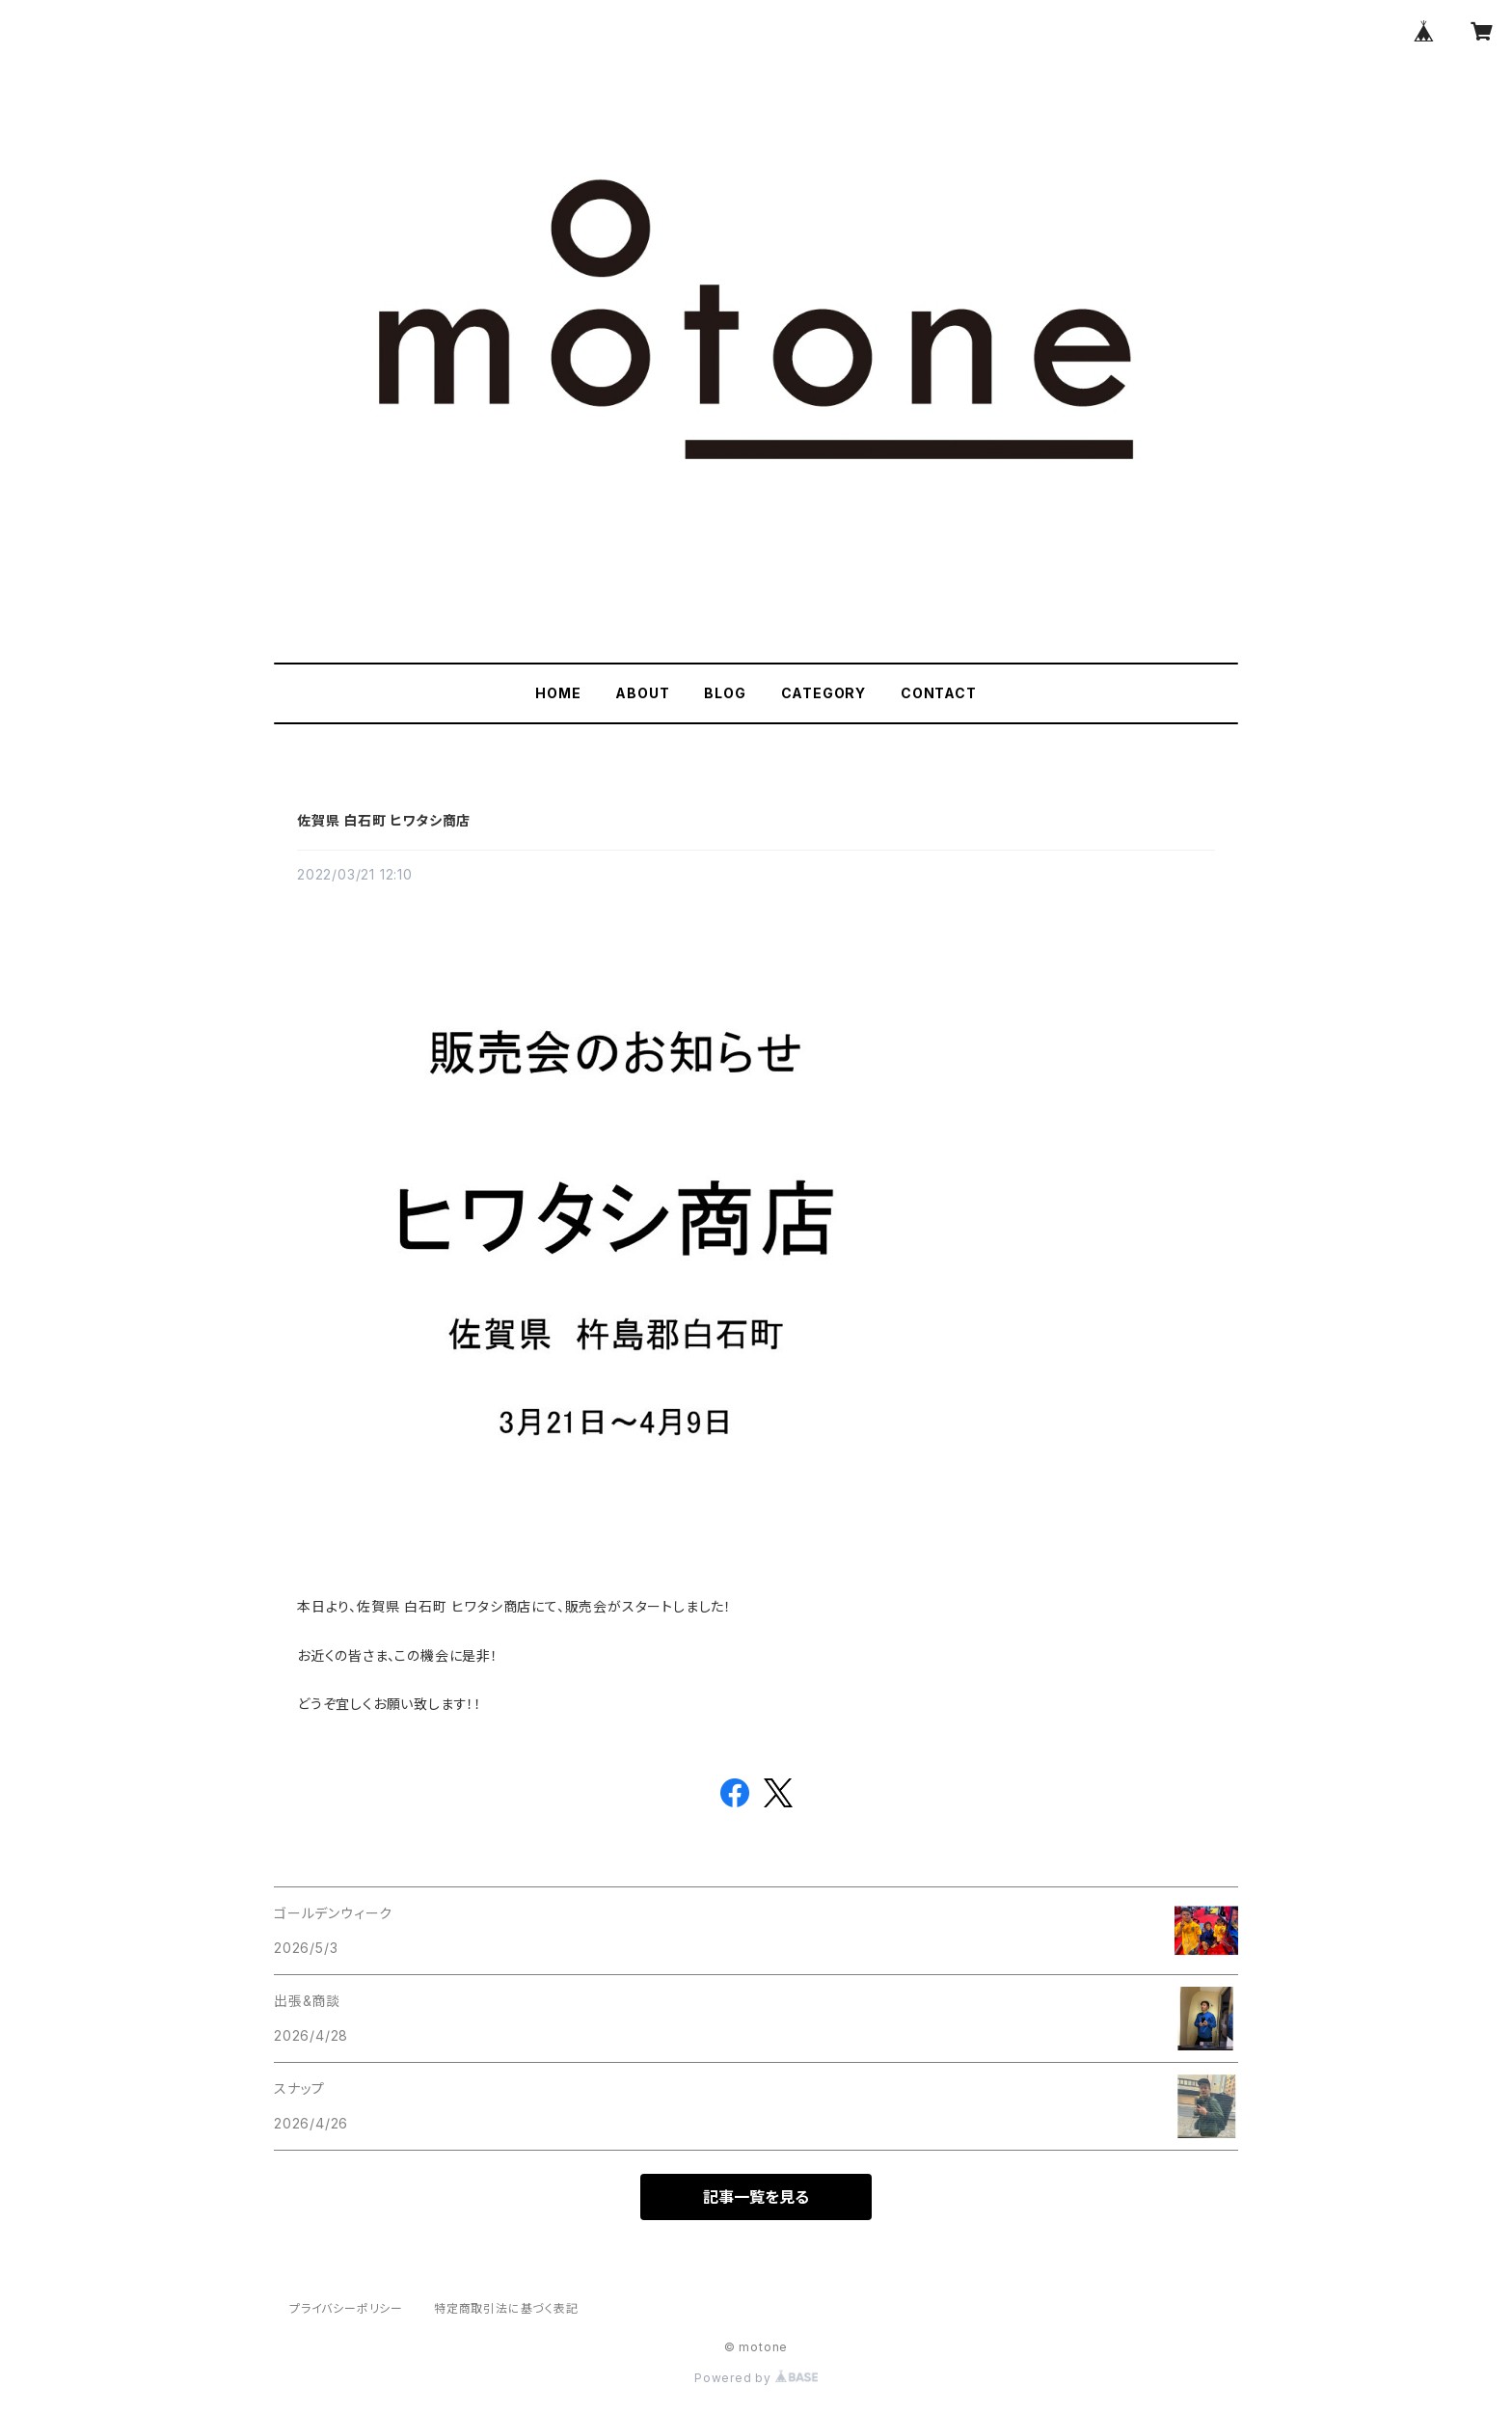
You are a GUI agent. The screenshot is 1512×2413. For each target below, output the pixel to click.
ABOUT (642, 693)
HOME (557, 693)
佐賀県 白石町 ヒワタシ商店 (384, 820)
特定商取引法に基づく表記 (506, 2308)
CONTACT (939, 693)
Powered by (756, 2378)
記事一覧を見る (756, 2197)
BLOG (724, 693)
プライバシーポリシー (346, 2308)
